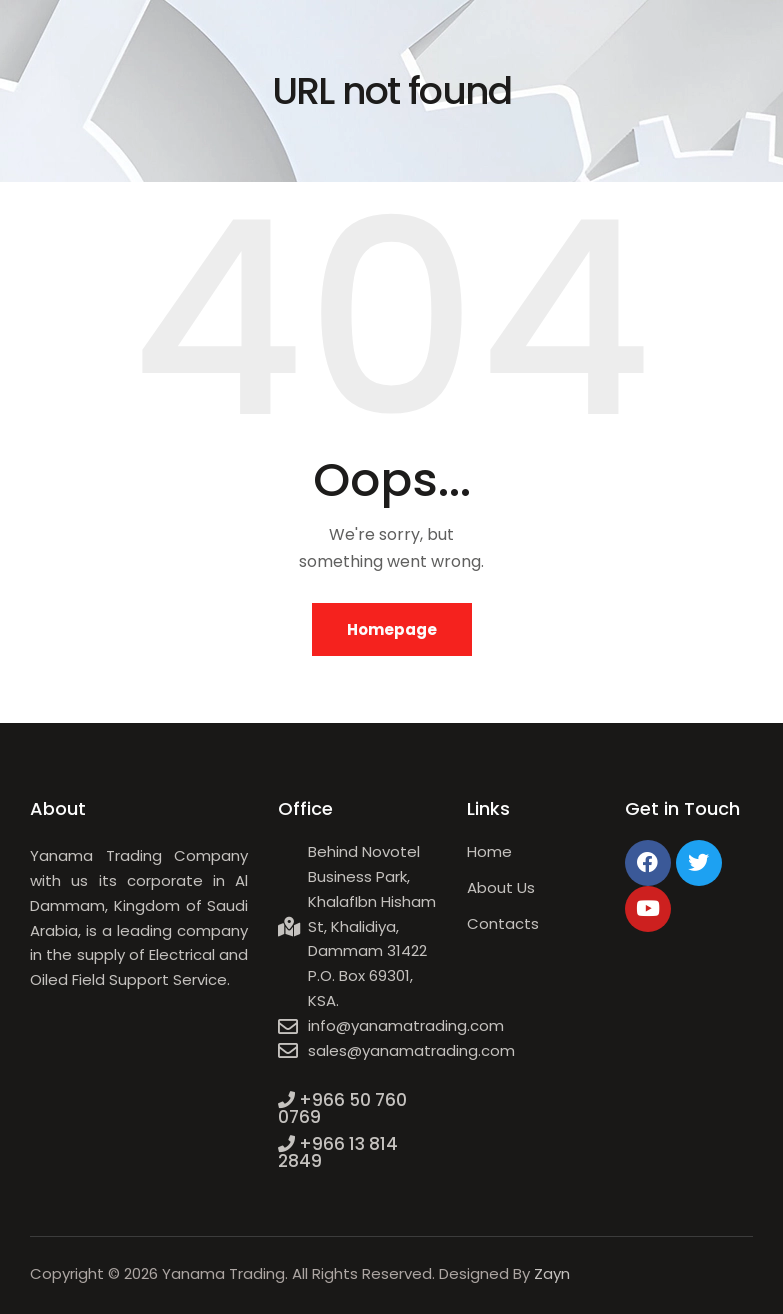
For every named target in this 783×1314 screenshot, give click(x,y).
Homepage (392, 629)
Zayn (552, 1273)
